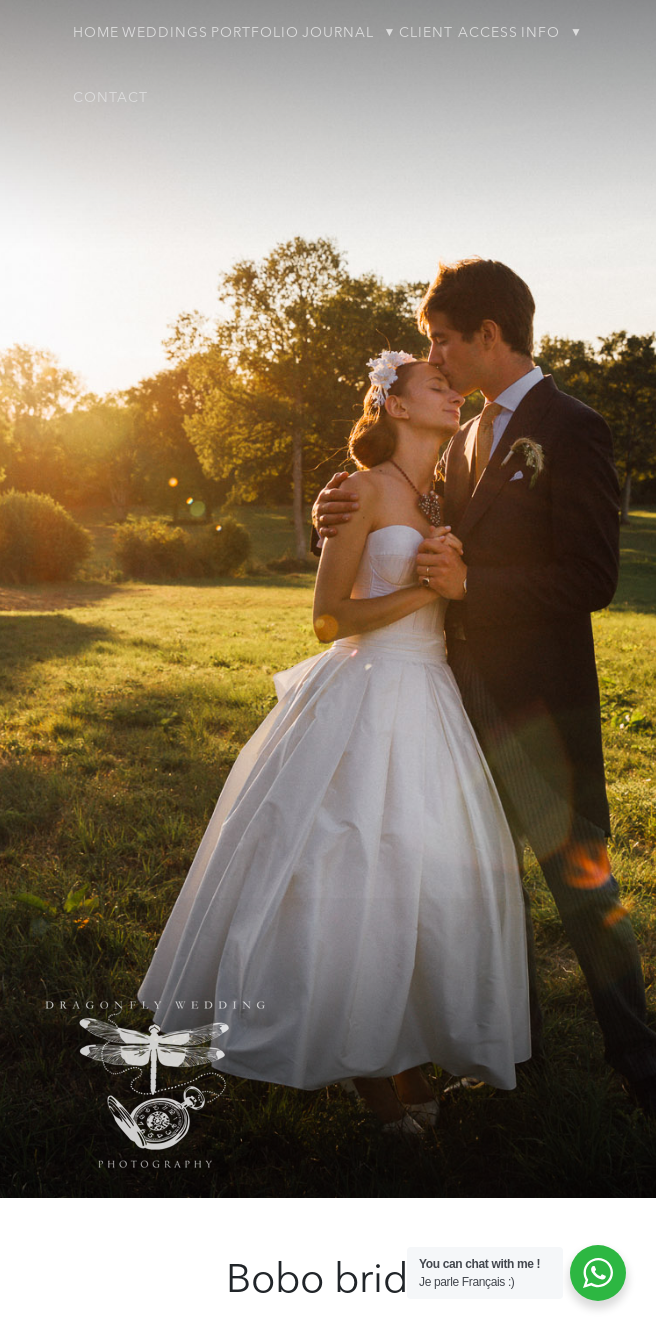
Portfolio (255, 33)
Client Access (458, 33)
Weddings (165, 33)
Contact (110, 98)
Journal (338, 33)
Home (96, 33)
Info (540, 33)
